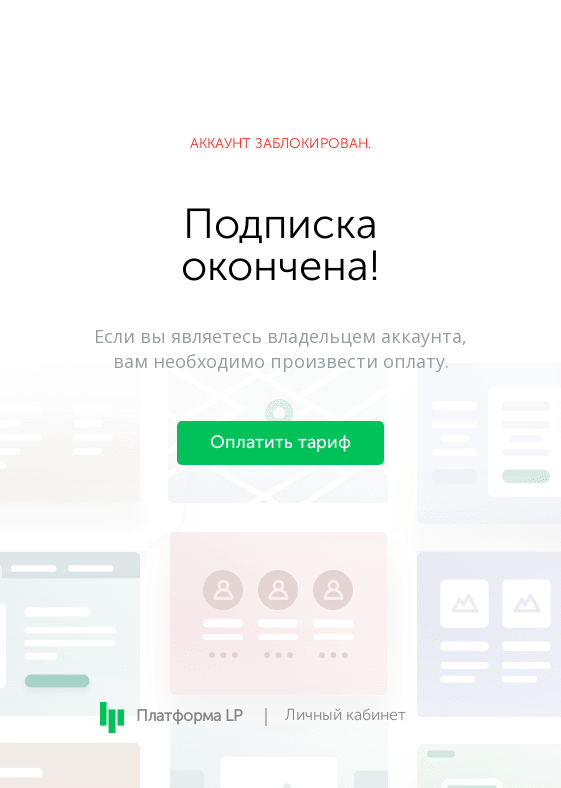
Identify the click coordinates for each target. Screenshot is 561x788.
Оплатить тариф (280, 443)
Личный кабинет (345, 716)
